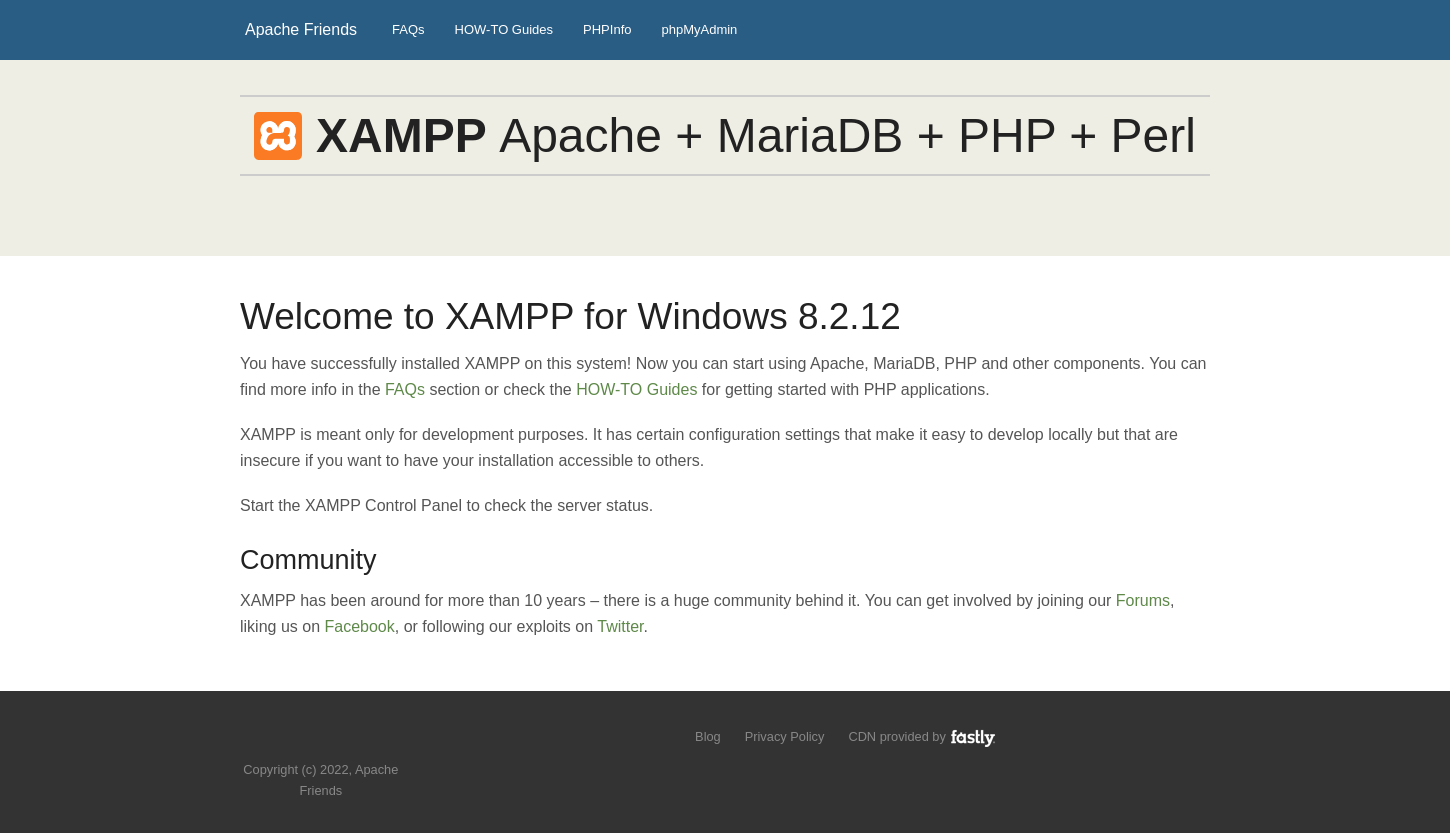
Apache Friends (301, 29)
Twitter (620, 626)
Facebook (360, 626)
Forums (1143, 600)
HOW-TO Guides (504, 29)
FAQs (408, 29)
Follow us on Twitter (301, 739)
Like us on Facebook (335, 739)
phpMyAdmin (699, 29)
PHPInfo (607, 29)
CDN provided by (922, 736)
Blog (708, 736)
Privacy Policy (785, 736)
